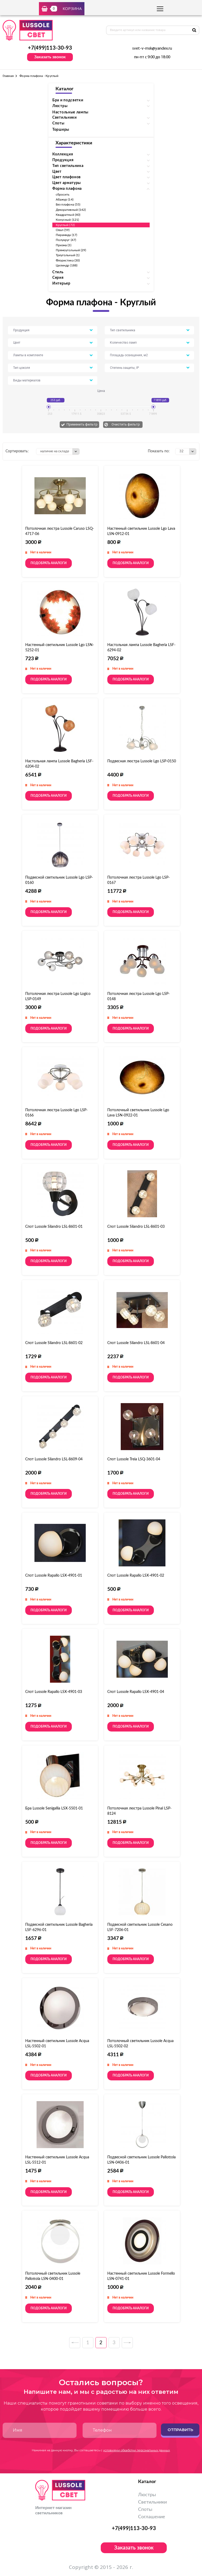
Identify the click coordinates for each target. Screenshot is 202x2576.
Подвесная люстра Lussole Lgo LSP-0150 (141, 761)
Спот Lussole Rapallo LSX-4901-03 (53, 1692)
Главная (8, 75)
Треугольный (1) (67, 255)
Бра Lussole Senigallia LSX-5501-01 (54, 1808)
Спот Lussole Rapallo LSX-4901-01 (53, 1575)
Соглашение (151, 2517)
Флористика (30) (68, 260)
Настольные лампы (70, 112)
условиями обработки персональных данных (136, 2450)
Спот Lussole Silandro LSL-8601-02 (54, 1343)
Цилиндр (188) (66, 265)
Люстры (147, 2495)
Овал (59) (63, 230)
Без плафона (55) (68, 204)
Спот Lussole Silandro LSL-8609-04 (54, 1459)
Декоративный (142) (71, 209)
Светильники (152, 2502)
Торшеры (60, 130)
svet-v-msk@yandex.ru (152, 48)
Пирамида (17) (66, 235)
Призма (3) (63, 245)
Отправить (180, 2429)
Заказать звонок (50, 57)
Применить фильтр (82, 424)
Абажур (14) (64, 199)
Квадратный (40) (68, 214)
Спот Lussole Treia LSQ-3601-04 (133, 1459)
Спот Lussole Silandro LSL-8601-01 (54, 1227)
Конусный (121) (67, 219)
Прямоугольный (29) (71, 250)
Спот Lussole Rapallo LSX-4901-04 (135, 1692)
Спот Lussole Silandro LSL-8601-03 (136, 1227)
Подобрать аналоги (49, 563)
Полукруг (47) (66, 240)
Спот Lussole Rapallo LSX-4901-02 (135, 1575)
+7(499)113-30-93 (50, 48)
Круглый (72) (65, 225)
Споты (145, 2509)
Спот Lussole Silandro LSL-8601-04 (136, 1343)
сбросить (62, 194)
